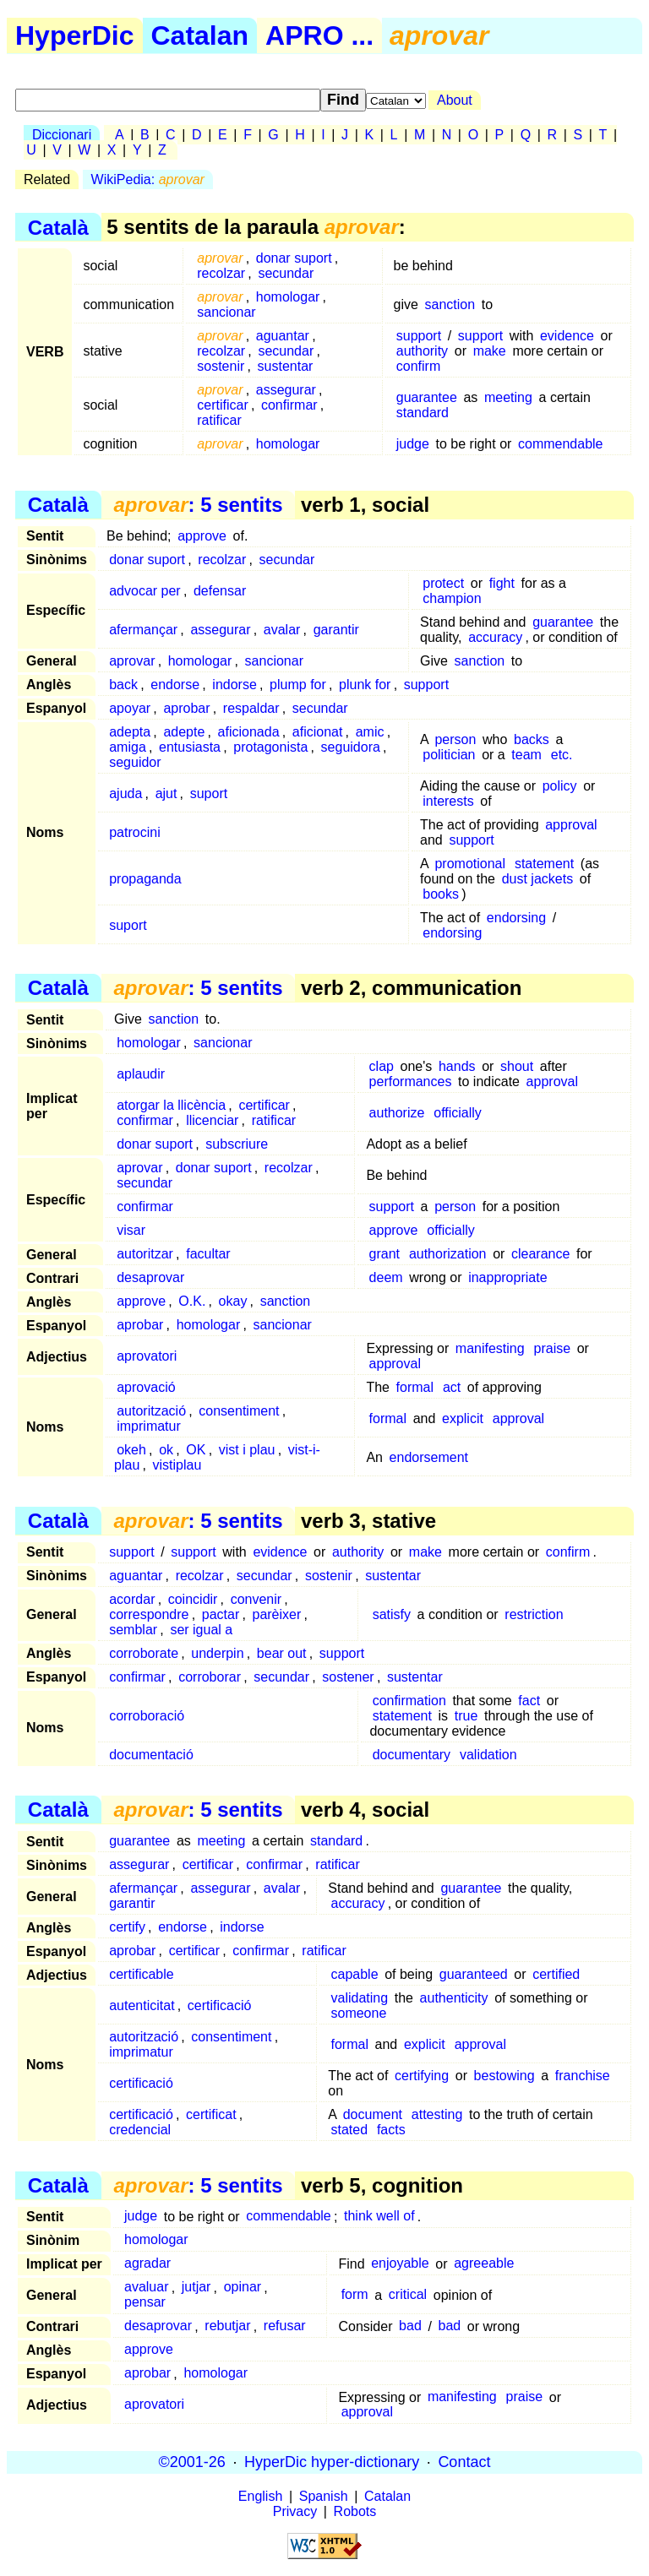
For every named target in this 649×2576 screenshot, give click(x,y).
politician (449, 754)
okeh (131, 1450)
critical (408, 2295)
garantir (336, 629)
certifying (422, 2075)
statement (544, 863)
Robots (355, 2511)
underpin (217, 1653)
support (418, 336)
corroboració (146, 1716)
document (372, 2114)
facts (391, 2129)
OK (195, 1450)
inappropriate (507, 1277)
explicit (462, 1418)
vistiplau (177, 1465)
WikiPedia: (148, 179)
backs (531, 739)
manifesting (490, 1348)
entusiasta (190, 747)
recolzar (221, 273)
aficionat (317, 732)
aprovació (146, 1387)
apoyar (129, 708)
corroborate (143, 1653)
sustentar (286, 366)
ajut (166, 793)
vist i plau (247, 1450)
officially (458, 1113)
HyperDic (74, 35)
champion (452, 598)
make (489, 351)
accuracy (495, 637)
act (452, 1387)
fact (529, 1700)
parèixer (276, 1614)
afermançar (143, 629)
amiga (127, 747)
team (526, 754)
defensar (220, 591)
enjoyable (400, 2264)
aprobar (186, 708)
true (466, 1716)
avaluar (146, 2287)
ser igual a (201, 1629)
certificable (141, 1974)
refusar (285, 2326)
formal (415, 1387)
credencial (140, 2129)
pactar (220, 1614)
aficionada (249, 732)
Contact (464, 2462)
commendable (560, 444)
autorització (151, 1411)
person (455, 739)
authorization (448, 1254)
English (260, 2496)
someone (358, 2013)
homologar (288, 297)
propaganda (145, 879)
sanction (450, 304)
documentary (412, 1754)
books (441, 894)
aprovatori (147, 1356)
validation (488, 1754)
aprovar (132, 661)
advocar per (145, 591)
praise (552, 1348)
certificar (222, 405)
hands (457, 1066)
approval (571, 825)
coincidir (193, 1599)
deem (386, 1277)
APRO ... (319, 35)
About (454, 100)
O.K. (191, 1301)
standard (422, 412)
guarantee (426, 397)
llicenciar (212, 1120)
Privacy (295, 2511)
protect (443, 583)
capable (354, 1974)
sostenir (220, 366)
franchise (582, 2075)
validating (359, 1998)
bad (410, 2326)
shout (516, 1066)
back (123, 684)
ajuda (125, 793)
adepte (184, 732)
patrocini (134, 832)
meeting (508, 397)
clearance (540, 1254)
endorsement (429, 1457)
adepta (129, 732)
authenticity (454, 1998)
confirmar (289, 405)
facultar (208, 1254)
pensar (145, 2303)
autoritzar (145, 1254)
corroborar (209, 1677)
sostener (348, 1677)
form (354, 2295)
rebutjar (227, 2326)
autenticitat (141, 2005)
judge (412, 444)
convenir (256, 1599)
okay (233, 1301)
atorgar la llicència (171, 1105)
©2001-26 (192, 2462)
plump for (298, 684)
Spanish (323, 2496)
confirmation (409, 1700)
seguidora (350, 747)
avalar (282, 629)
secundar (286, 273)
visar (131, 1230)
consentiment (239, 1411)
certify (127, 1927)
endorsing (516, 917)
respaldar (251, 708)
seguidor (135, 762)
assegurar (286, 390)
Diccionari (61, 135)
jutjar (196, 2287)
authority (422, 351)
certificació (220, 2005)
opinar (242, 2287)
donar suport (294, 258)
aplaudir (141, 1074)
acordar (132, 1599)
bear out (282, 1653)
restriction (533, 1614)
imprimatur (149, 1426)
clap (381, 1066)
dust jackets (537, 879)
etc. (562, 754)
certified (556, 1974)
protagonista (270, 747)
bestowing (504, 2075)
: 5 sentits (197, 504)
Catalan (200, 35)
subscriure (236, 1144)
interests (448, 801)
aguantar (282, 336)
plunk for (364, 684)
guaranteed (473, 1974)
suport (208, 793)
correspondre (148, 1614)
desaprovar (150, 1277)
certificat (211, 2114)
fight (502, 583)
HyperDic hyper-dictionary (331, 2462)
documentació (151, 1754)
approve (201, 536)
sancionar (226, 312)
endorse (174, 684)
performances (410, 1081)
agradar (147, 2264)
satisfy (392, 1614)
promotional (469, 863)
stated (349, 2129)
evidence (567, 336)
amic (370, 732)
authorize (397, 1113)
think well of (379, 2216)
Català (58, 226)
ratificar (219, 420)
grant (384, 1254)
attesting (437, 2114)
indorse (234, 684)
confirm (418, 366)
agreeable (484, 2264)
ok (166, 1450)
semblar (133, 1629)
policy (560, 786)
